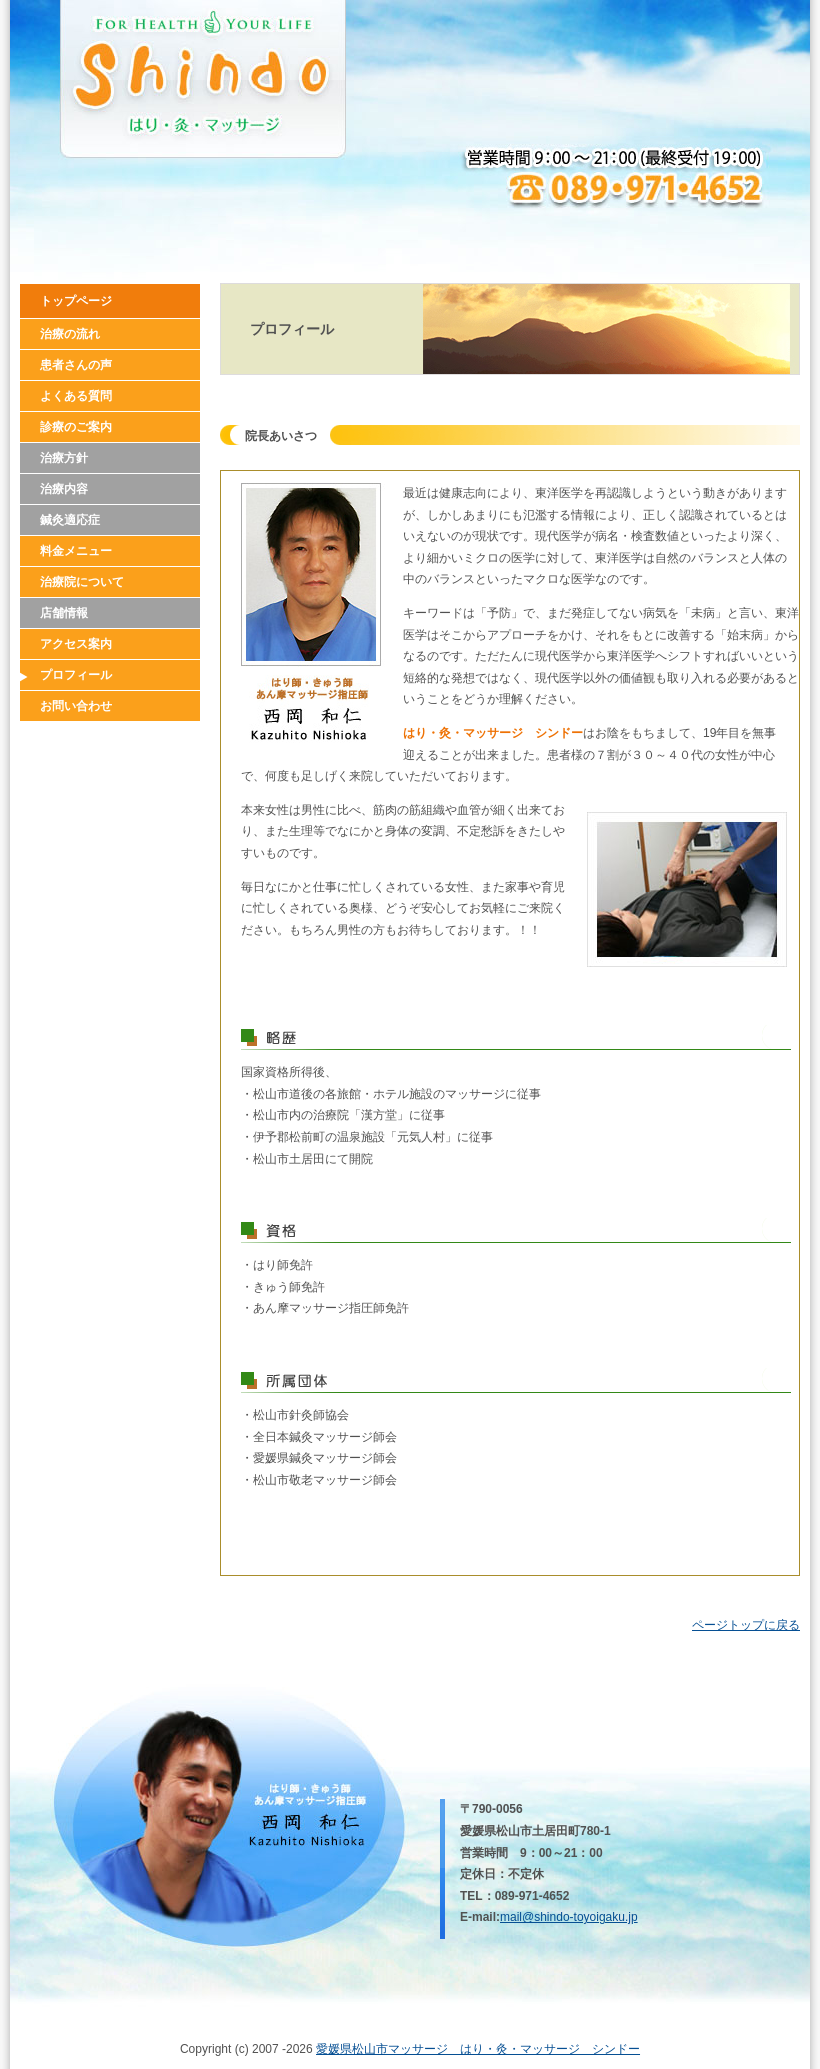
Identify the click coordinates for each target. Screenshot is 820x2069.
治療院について (82, 582)
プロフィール (76, 675)
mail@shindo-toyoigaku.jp (569, 1917)
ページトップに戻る (746, 1625)
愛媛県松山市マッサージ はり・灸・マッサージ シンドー (478, 2049)
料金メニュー (76, 551)
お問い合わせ (76, 706)
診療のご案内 (76, 427)
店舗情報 (64, 613)
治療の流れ (70, 334)
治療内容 (64, 489)
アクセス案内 (76, 644)
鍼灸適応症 (70, 520)
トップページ (76, 301)
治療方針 (64, 458)
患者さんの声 (76, 365)
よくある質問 (76, 396)
